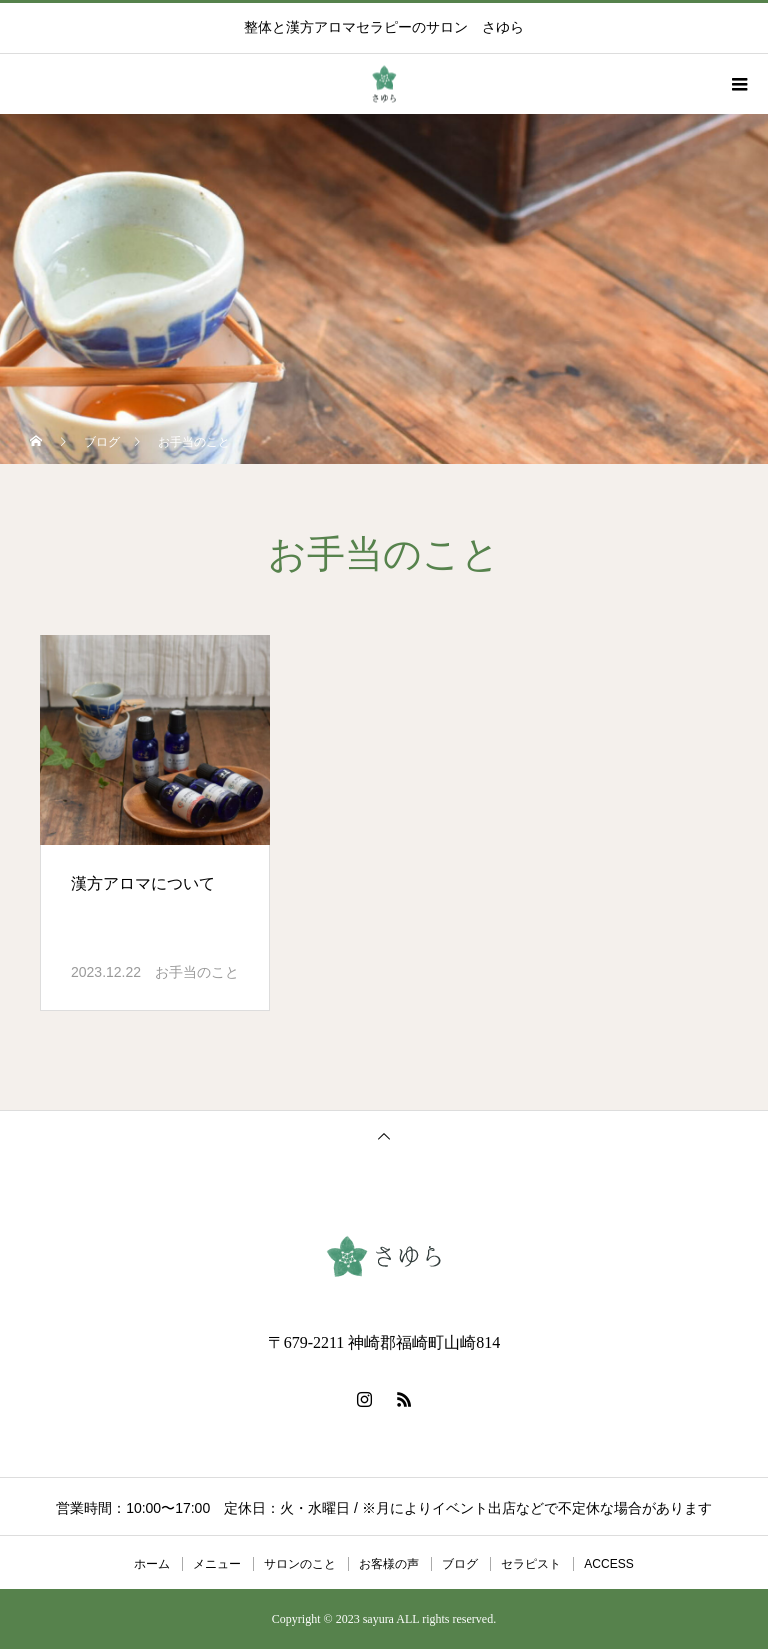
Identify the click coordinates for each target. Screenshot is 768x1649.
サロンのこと (300, 1564)
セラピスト (531, 1564)
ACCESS (608, 1564)
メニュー (217, 1564)
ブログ (460, 1564)
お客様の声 (389, 1564)
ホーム (152, 1564)
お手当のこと (197, 972)
